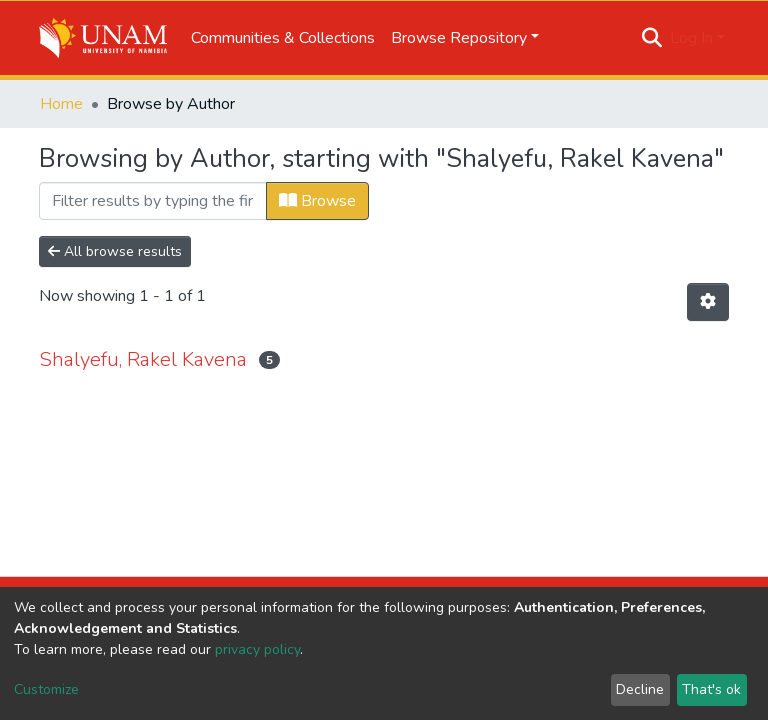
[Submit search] (652, 38)
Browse (317, 201)
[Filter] (153, 201)
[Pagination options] (708, 302)
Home (61, 104)
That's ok (711, 689)
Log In (691, 38)
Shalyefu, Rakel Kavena (143, 359)
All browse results (115, 251)
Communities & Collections (283, 38)
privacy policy (257, 649)
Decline (640, 689)
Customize (46, 689)
